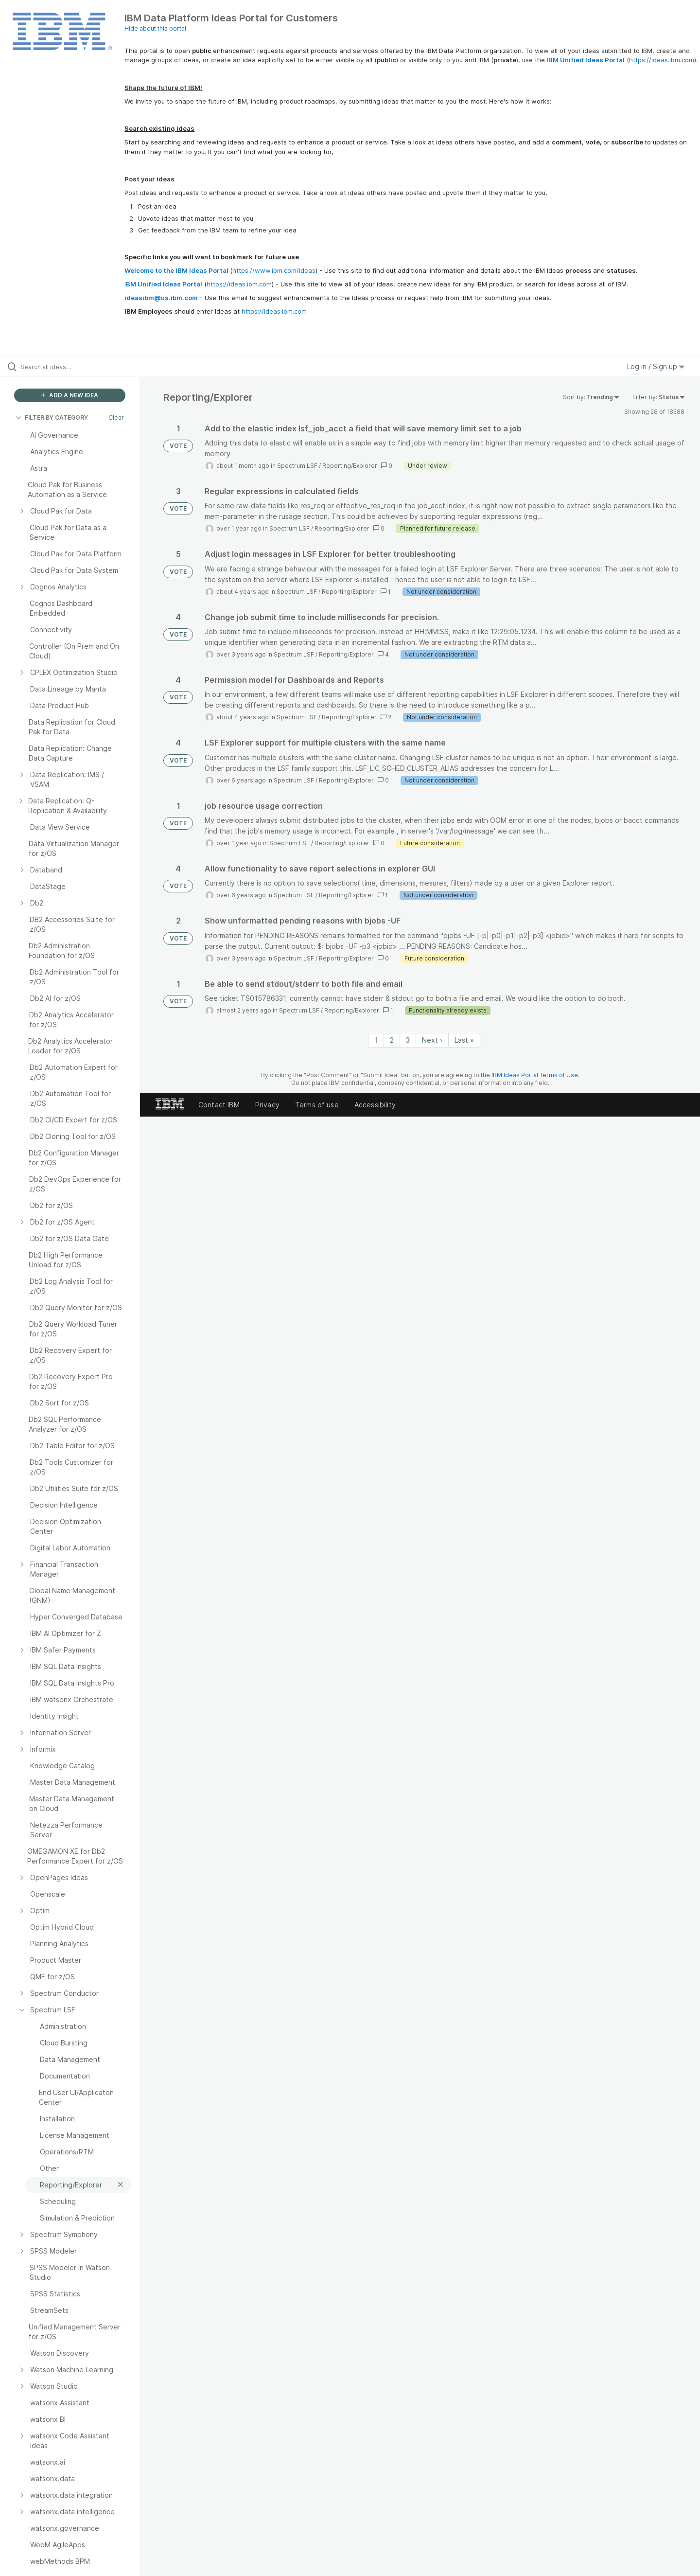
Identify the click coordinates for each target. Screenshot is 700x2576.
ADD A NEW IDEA (69, 395)
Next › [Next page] (432, 1040)
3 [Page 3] (408, 1040)
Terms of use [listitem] (317, 1105)
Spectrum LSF (297, 465)
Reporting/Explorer (349, 465)
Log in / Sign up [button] (655, 366)
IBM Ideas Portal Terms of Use (534, 1075)
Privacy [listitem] (267, 1105)
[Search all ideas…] (82, 367)
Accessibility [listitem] (375, 1105)
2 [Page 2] (392, 1040)
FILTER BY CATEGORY (52, 417)
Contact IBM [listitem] (219, 1105)
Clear (116, 417)
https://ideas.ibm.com (661, 60)
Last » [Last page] (464, 1040)
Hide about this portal (155, 28)
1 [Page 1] (376, 1040)
